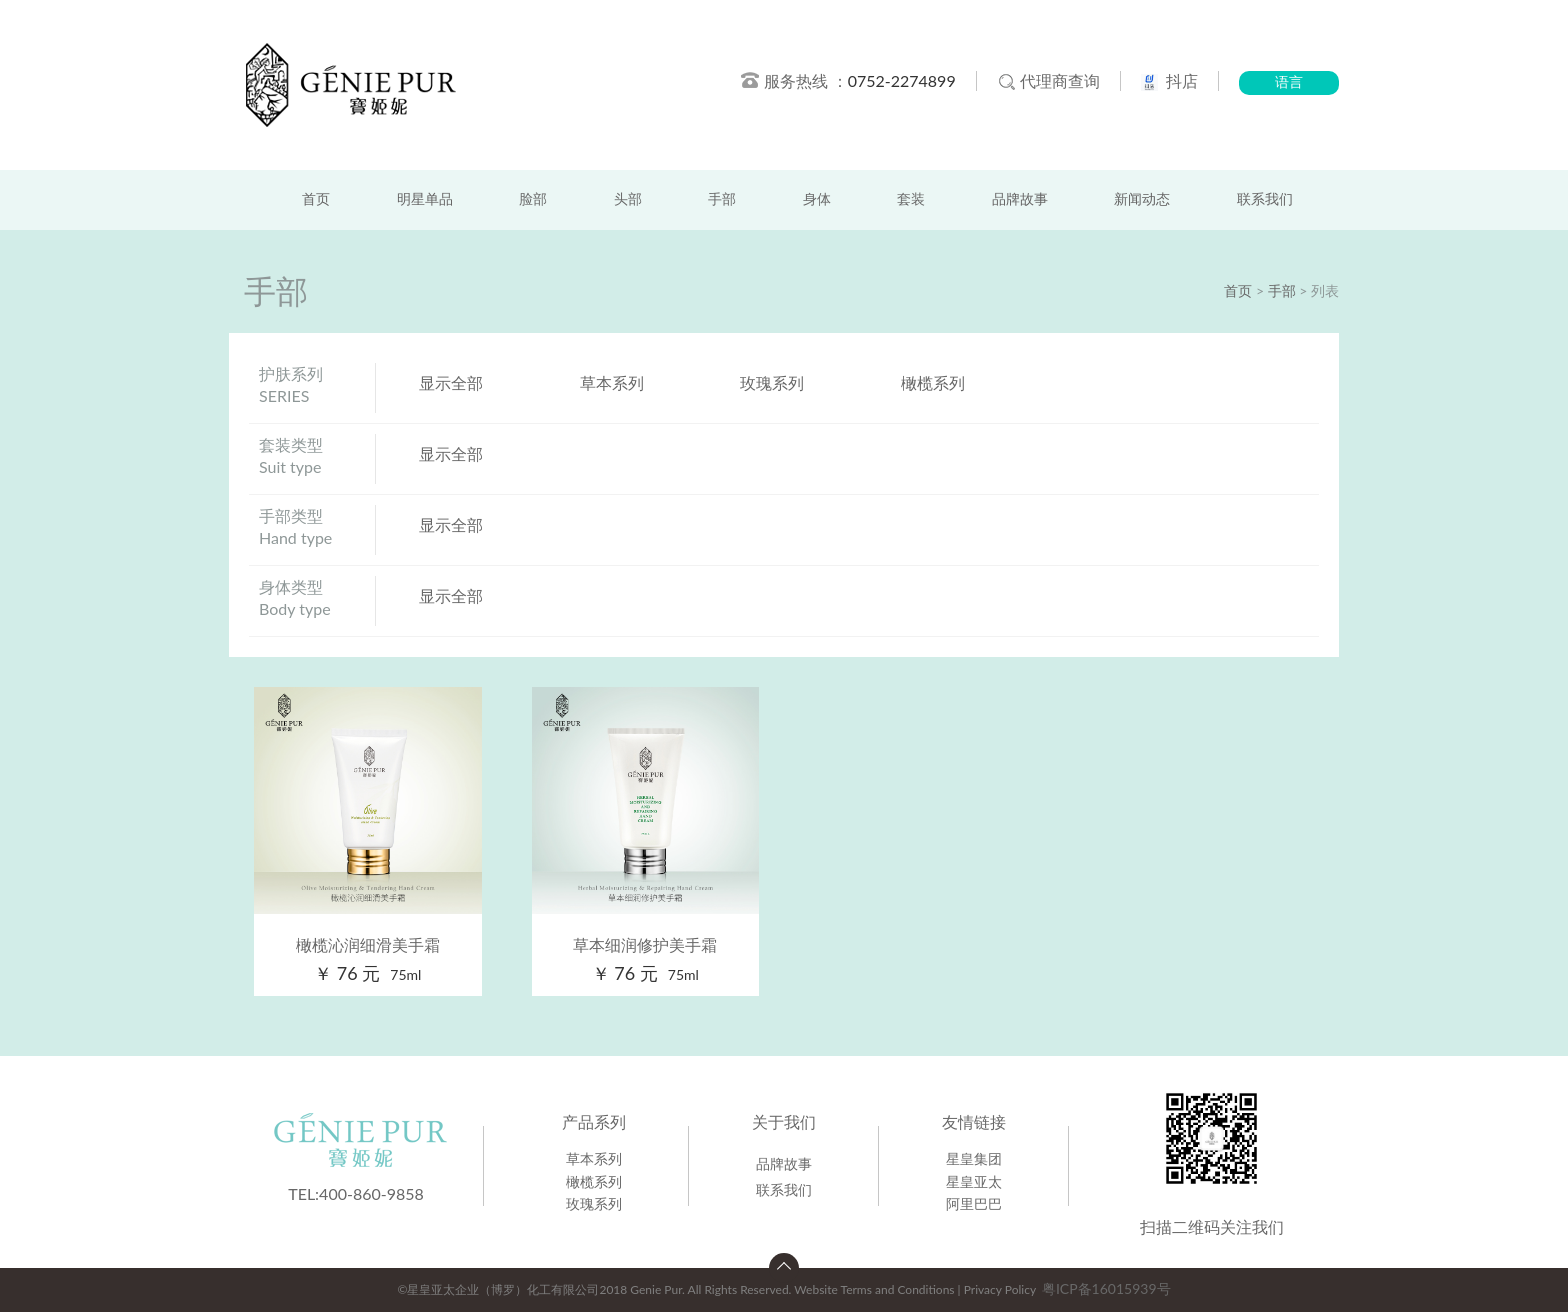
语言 (1289, 82)
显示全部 (451, 382)
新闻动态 (1142, 199)
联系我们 (1265, 199)
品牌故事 (1020, 199)
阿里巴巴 (974, 1203)
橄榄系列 (933, 382)
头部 (628, 199)
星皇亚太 (974, 1181)
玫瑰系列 (772, 382)
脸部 (533, 199)
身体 (817, 199)
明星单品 (425, 199)
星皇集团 (974, 1158)
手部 (722, 199)
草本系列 (612, 382)
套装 (911, 199)
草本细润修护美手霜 (645, 944)
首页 (316, 199)
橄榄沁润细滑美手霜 (368, 944)
